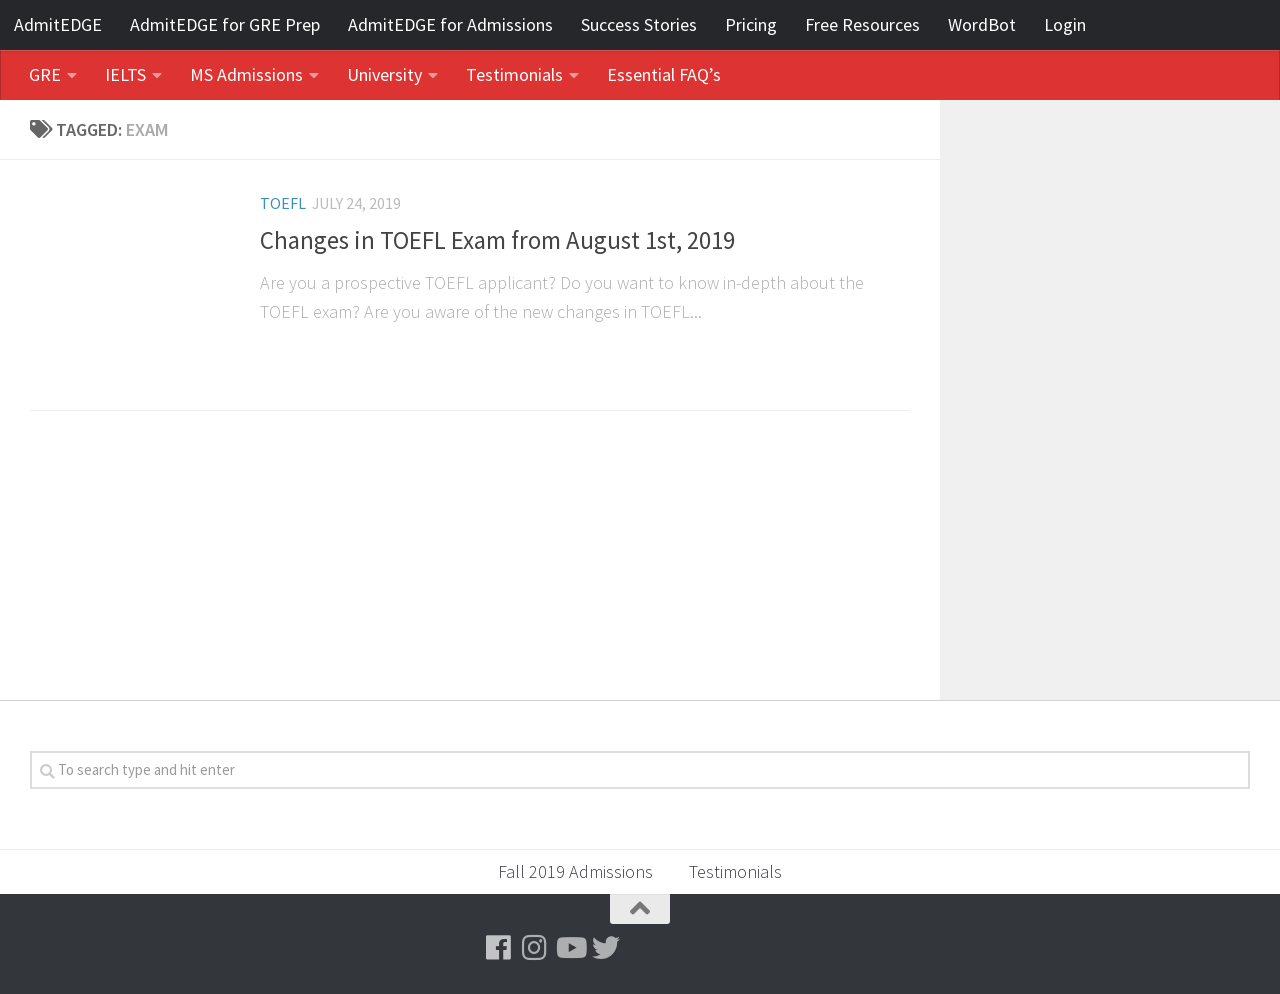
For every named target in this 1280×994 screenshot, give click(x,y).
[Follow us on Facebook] (498, 948)
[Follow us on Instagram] (534, 948)
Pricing (751, 24)
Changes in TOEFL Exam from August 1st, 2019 (497, 240)
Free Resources (862, 24)
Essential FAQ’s (664, 74)
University (384, 74)
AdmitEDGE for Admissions (450, 24)
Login (1065, 24)
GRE (45, 74)
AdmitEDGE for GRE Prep (225, 24)
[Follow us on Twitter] (606, 948)
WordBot (982, 24)
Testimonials (514, 74)
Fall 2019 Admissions (575, 871)
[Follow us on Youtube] (570, 948)
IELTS (125, 74)
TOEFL (283, 203)
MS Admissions (246, 74)
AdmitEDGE (58, 24)
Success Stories (639, 24)
